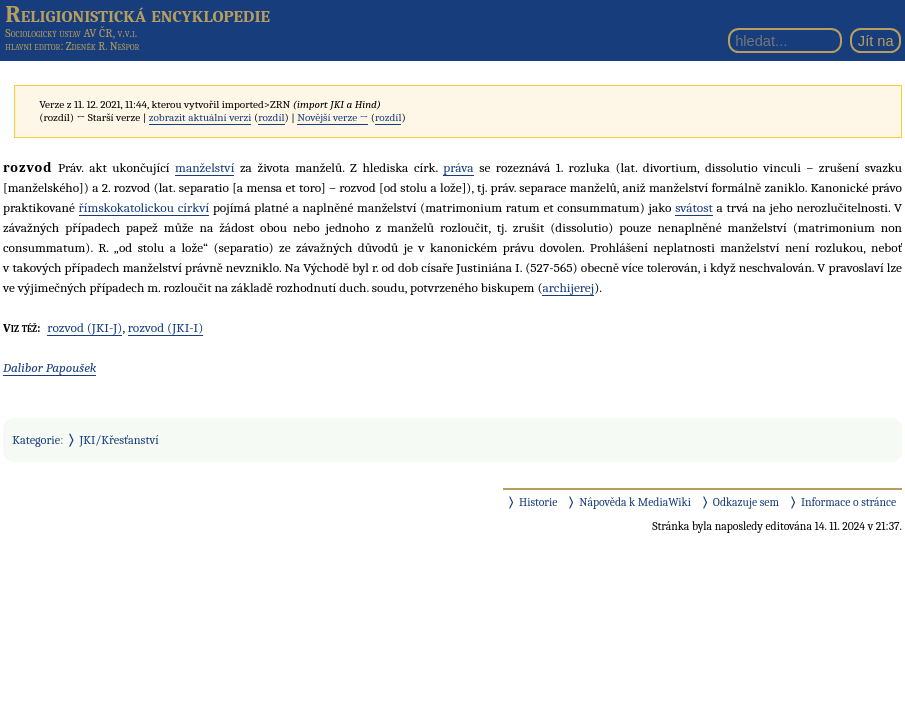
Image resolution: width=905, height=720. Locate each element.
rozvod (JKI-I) (166, 327)
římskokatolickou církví (144, 207)
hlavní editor (32, 46)
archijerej (568, 287)
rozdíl (271, 117)
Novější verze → (332, 117)
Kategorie (36, 440)
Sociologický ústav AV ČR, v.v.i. (71, 33)
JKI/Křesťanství (119, 440)
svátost (694, 207)
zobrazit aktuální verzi (200, 117)
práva (458, 167)
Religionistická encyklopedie (137, 14)
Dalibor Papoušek (49, 367)
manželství (204, 167)
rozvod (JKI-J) (84, 327)
